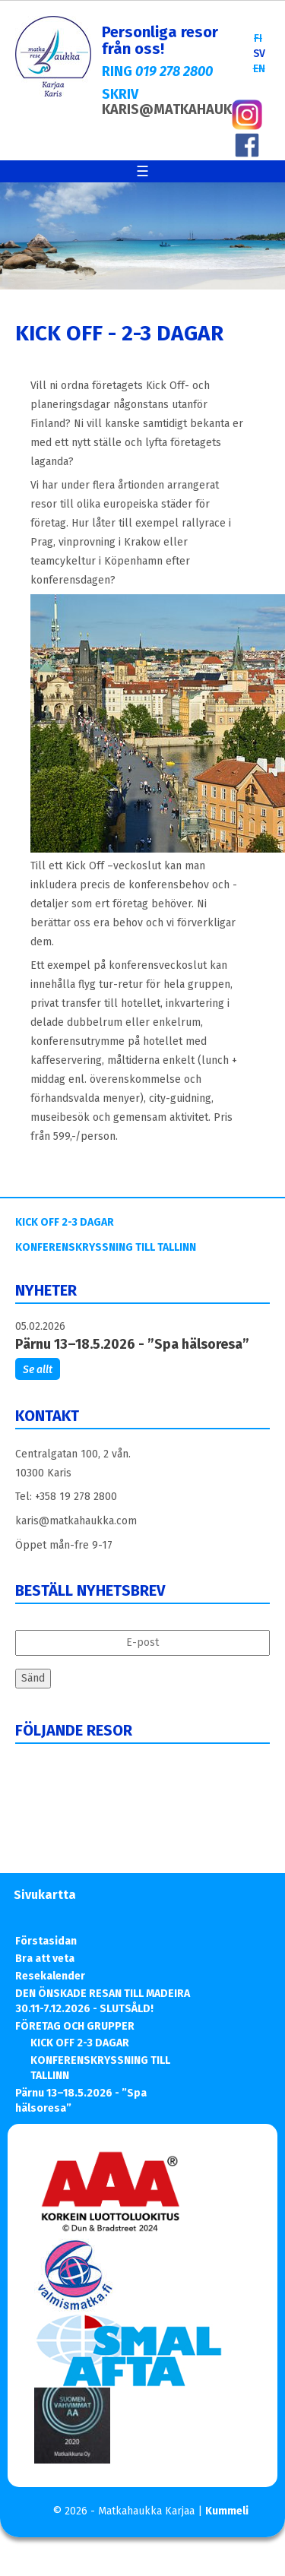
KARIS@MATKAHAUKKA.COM (191, 109)
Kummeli (227, 2511)
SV (259, 53)
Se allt (37, 1369)
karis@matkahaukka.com (76, 1520)
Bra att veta (44, 1958)
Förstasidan (46, 1941)
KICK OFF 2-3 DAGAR (64, 1222)
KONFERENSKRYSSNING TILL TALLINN (105, 1247)
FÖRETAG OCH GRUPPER (75, 2026)
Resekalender (50, 1976)
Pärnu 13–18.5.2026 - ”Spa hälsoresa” (132, 1344)
